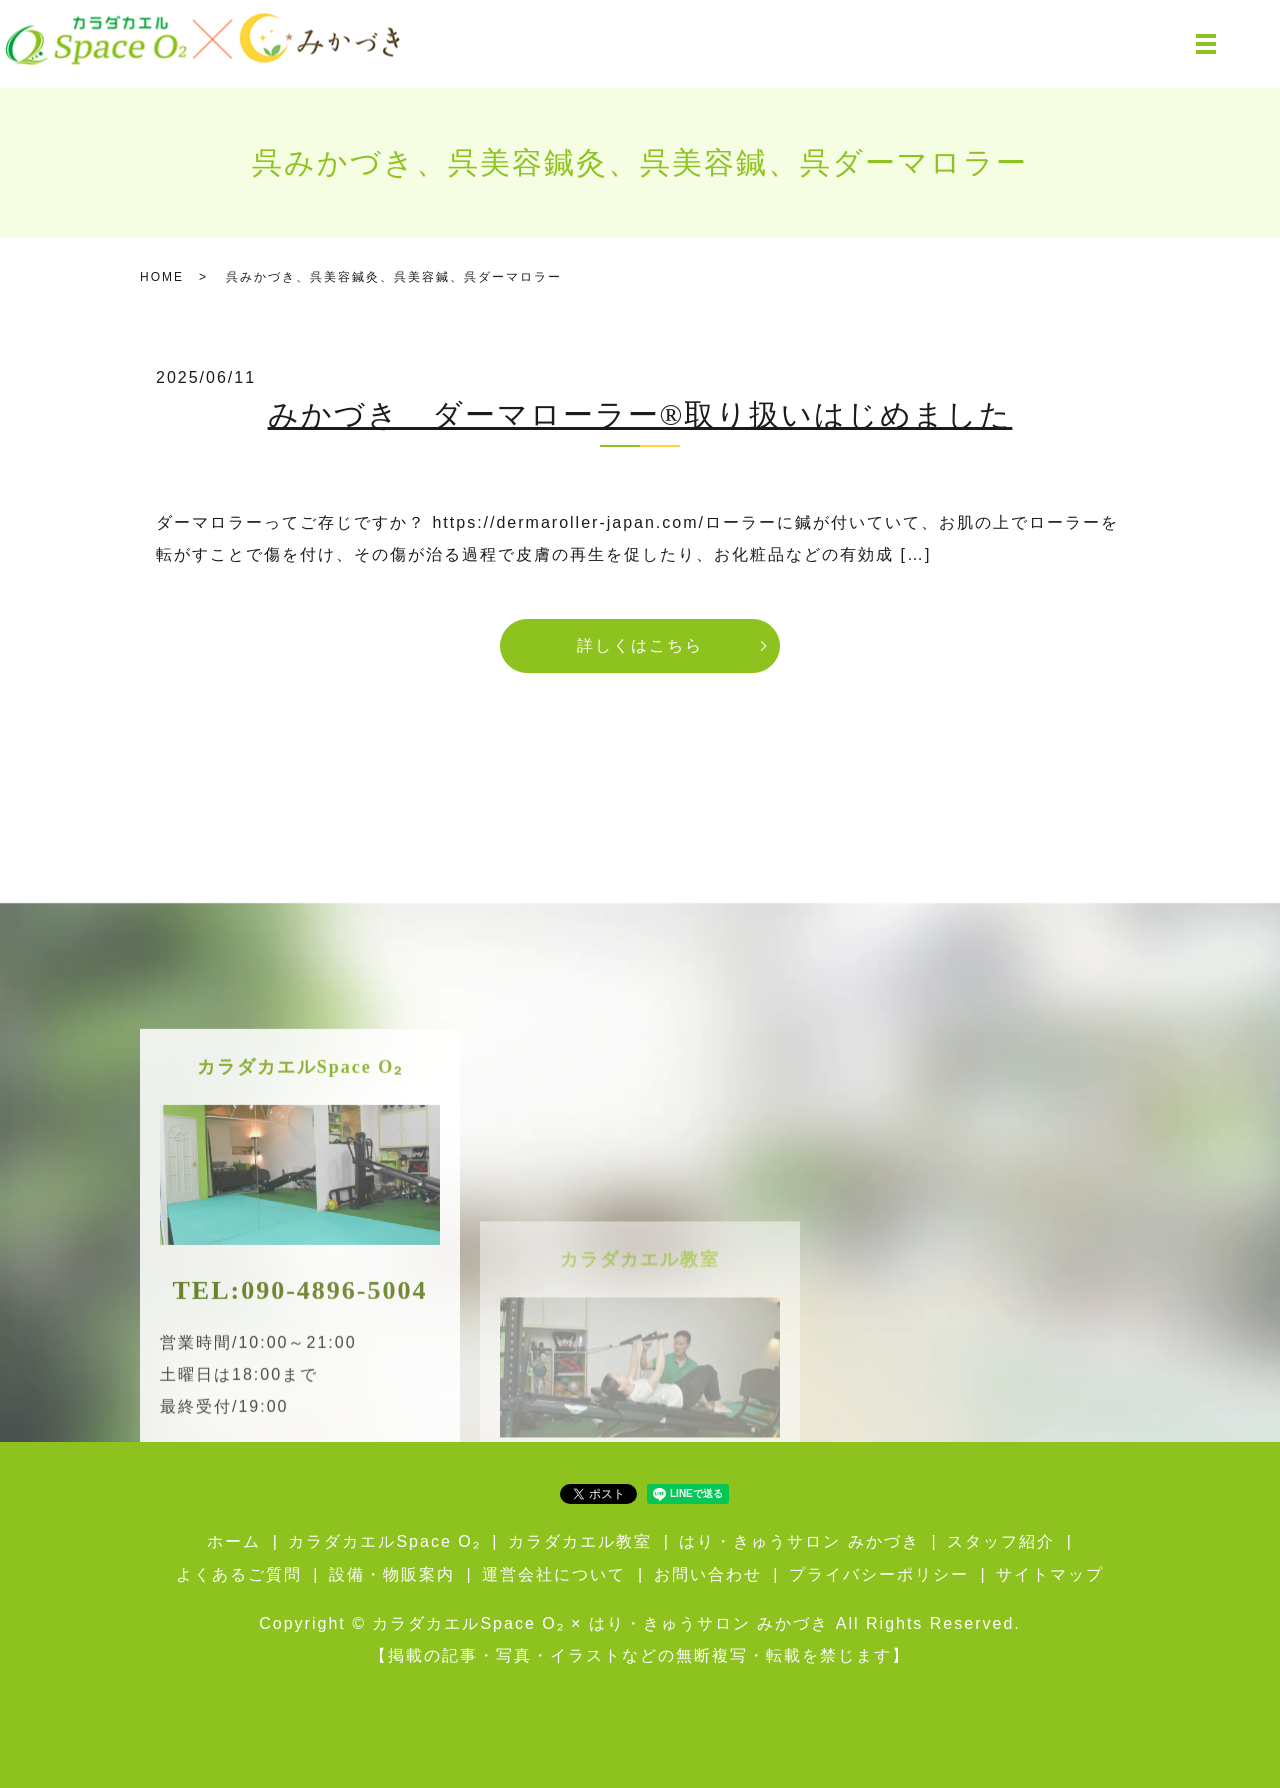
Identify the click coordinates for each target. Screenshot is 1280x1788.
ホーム (234, 1541)
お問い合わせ (708, 1574)
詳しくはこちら (640, 645)
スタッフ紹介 (1001, 1541)
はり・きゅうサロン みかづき (799, 1541)
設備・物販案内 (392, 1574)
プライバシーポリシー (879, 1574)
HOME (162, 277)
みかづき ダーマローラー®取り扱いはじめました (640, 414)
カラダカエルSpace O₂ (384, 1541)
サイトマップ (1050, 1574)
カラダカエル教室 (580, 1541)
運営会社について (554, 1574)
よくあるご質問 (239, 1574)
